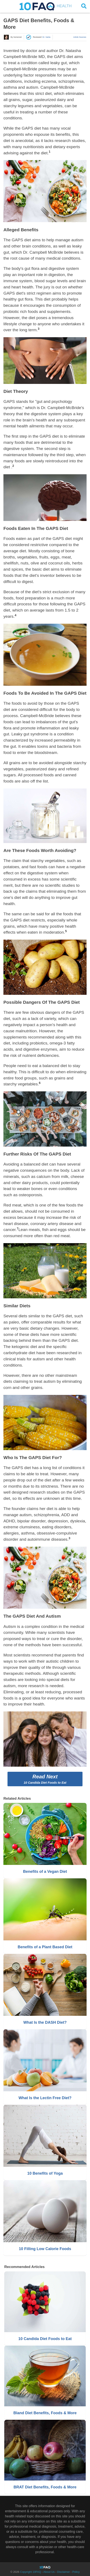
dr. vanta (46, 37)
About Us (49, 2571)
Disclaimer (63, 2571)
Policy (76, 2571)
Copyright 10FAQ (30, 2571)
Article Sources (79, 37)
